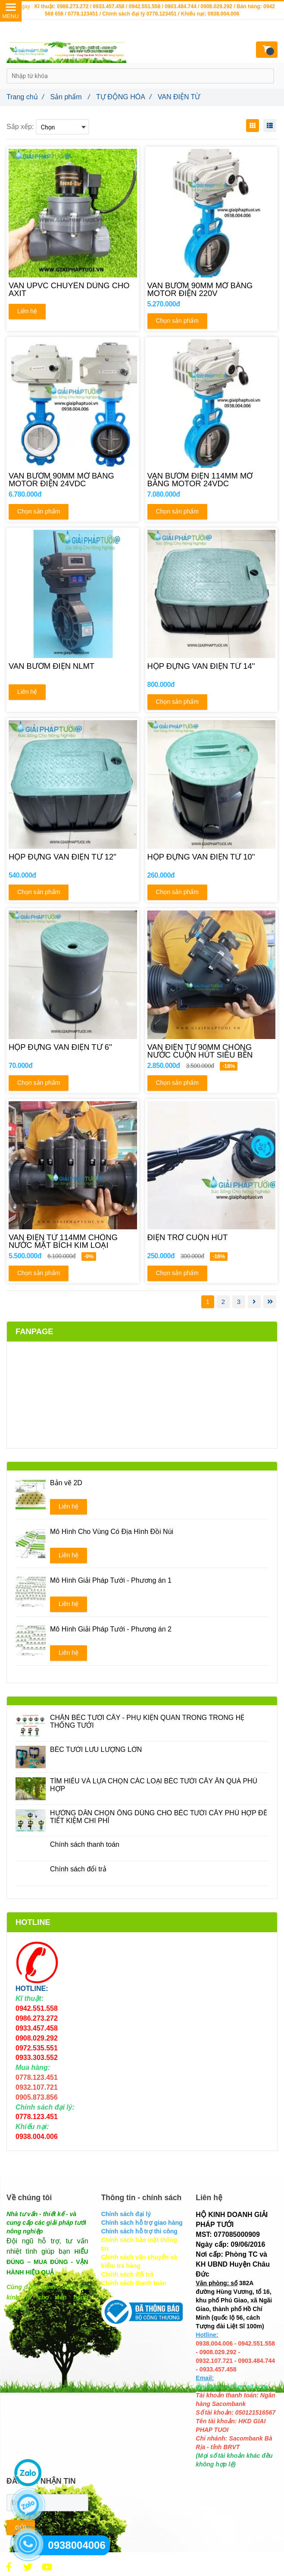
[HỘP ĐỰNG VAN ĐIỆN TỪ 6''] (73, 1051)
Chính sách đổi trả (78, 1869)
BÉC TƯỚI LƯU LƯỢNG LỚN (96, 1749)
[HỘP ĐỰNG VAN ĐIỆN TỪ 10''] (211, 861)
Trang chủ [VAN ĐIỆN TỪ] (25, 97)
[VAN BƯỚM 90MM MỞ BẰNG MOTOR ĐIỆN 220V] (211, 289)
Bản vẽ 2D (66, 1482)
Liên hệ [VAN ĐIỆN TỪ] (27, 311)
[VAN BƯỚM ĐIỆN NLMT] (73, 670)
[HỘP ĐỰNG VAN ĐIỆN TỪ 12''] (73, 861)
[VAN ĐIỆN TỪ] (8, 2567)
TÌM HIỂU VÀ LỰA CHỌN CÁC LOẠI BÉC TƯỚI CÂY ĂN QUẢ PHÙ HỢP (153, 1784)
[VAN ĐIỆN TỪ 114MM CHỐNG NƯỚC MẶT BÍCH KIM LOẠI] (73, 1241)
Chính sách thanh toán (84, 1844)
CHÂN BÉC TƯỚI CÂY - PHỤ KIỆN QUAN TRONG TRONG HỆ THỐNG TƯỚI (147, 1721)
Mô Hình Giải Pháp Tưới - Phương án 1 (111, 1580)
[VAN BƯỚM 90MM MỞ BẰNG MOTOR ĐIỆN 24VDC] (73, 480)
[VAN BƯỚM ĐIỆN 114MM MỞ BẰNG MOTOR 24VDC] (211, 480)
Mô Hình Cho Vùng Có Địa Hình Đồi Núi (111, 1531)
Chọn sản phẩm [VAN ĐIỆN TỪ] (177, 320)
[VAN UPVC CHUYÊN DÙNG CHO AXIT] (73, 289)
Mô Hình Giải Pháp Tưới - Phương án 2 (111, 1629)
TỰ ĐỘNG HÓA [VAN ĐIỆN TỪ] (123, 97)
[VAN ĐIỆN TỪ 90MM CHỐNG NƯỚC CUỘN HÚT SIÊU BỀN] (211, 1051)
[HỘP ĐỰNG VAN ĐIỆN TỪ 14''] (211, 670)
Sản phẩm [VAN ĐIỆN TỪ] (70, 97)
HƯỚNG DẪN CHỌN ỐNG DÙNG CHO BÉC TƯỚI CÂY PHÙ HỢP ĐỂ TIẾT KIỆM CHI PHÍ (158, 1816)
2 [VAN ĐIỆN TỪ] (223, 1301)
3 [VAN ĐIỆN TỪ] (238, 1301)
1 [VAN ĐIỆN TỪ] (207, 1301)
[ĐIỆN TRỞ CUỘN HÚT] (211, 1241)
